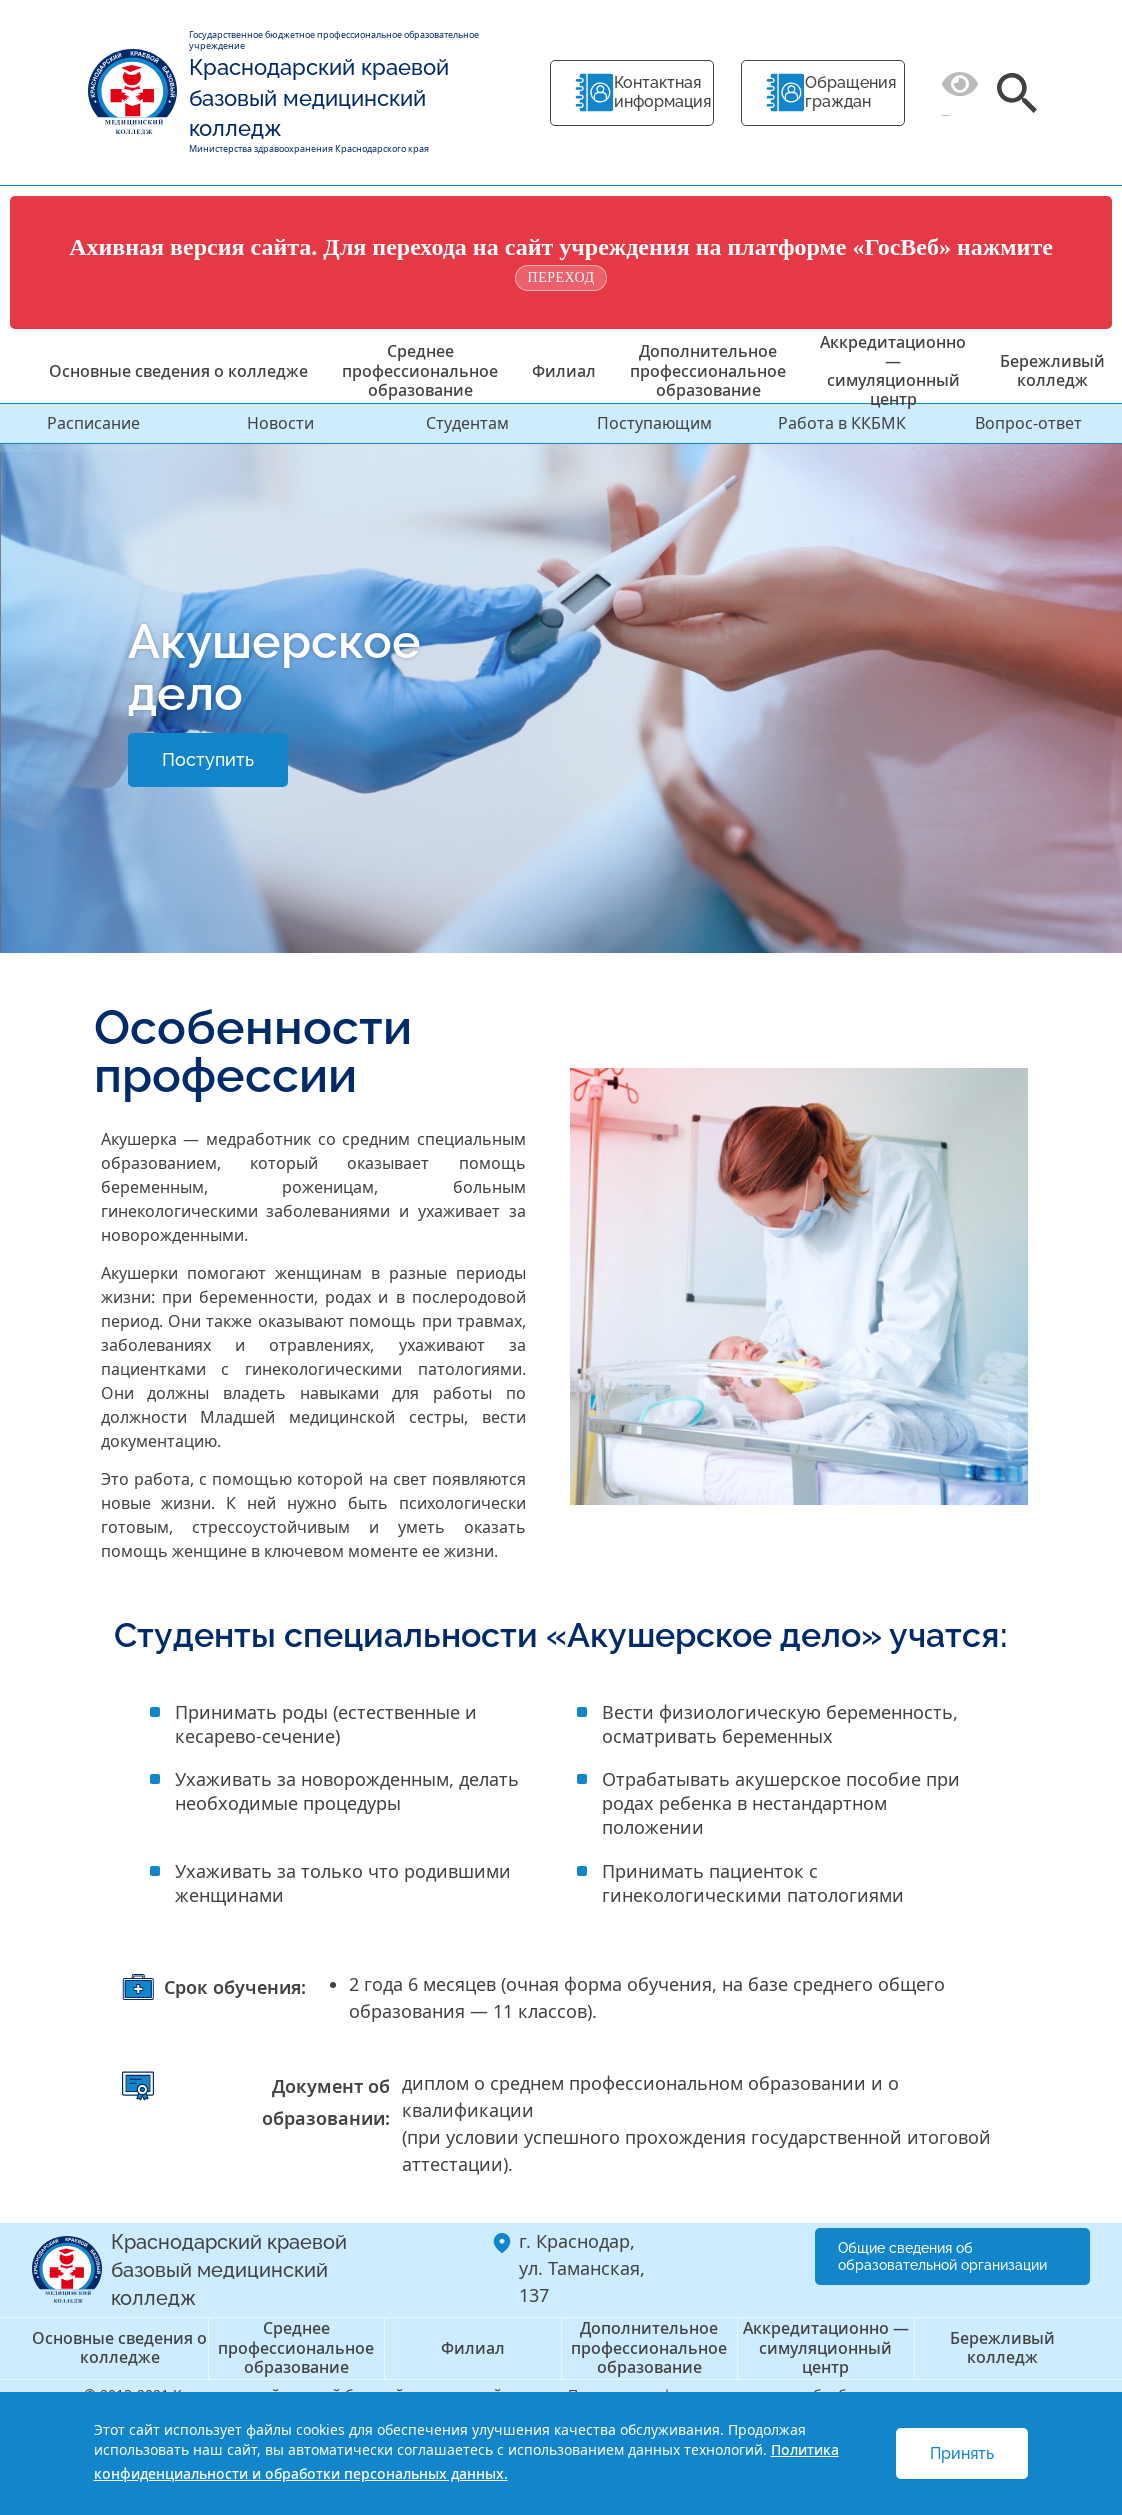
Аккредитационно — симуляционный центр (893, 371)
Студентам (467, 423)
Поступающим (654, 423)
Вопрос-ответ (1028, 423)
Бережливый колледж (1052, 370)
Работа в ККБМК (842, 423)
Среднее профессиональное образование (420, 370)
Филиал (564, 371)
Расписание (93, 423)
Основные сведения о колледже (178, 371)
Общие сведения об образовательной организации (942, 2256)
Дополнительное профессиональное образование (708, 370)
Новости (280, 423)
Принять (962, 2453)
